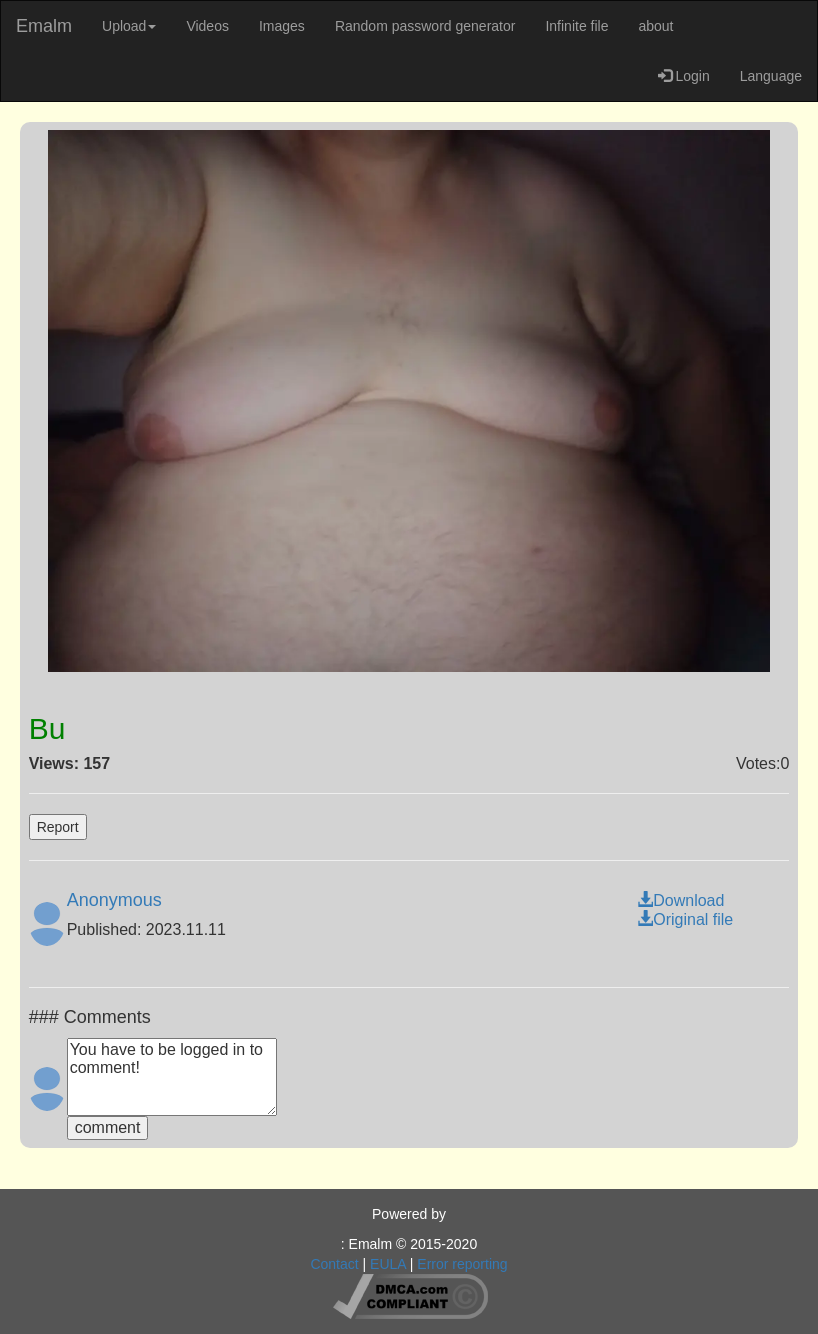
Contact (334, 1264)
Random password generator (425, 26)
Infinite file (576, 26)
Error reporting (462, 1264)
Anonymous (114, 900)
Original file (685, 919)
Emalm (44, 26)
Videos (207, 26)
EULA (388, 1264)
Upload (129, 26)
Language (771, 76)
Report (58, 827)
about (655, 26)
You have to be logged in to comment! (172, 1077)
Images (282, 26)
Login (684, 76)
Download (680, 900)
